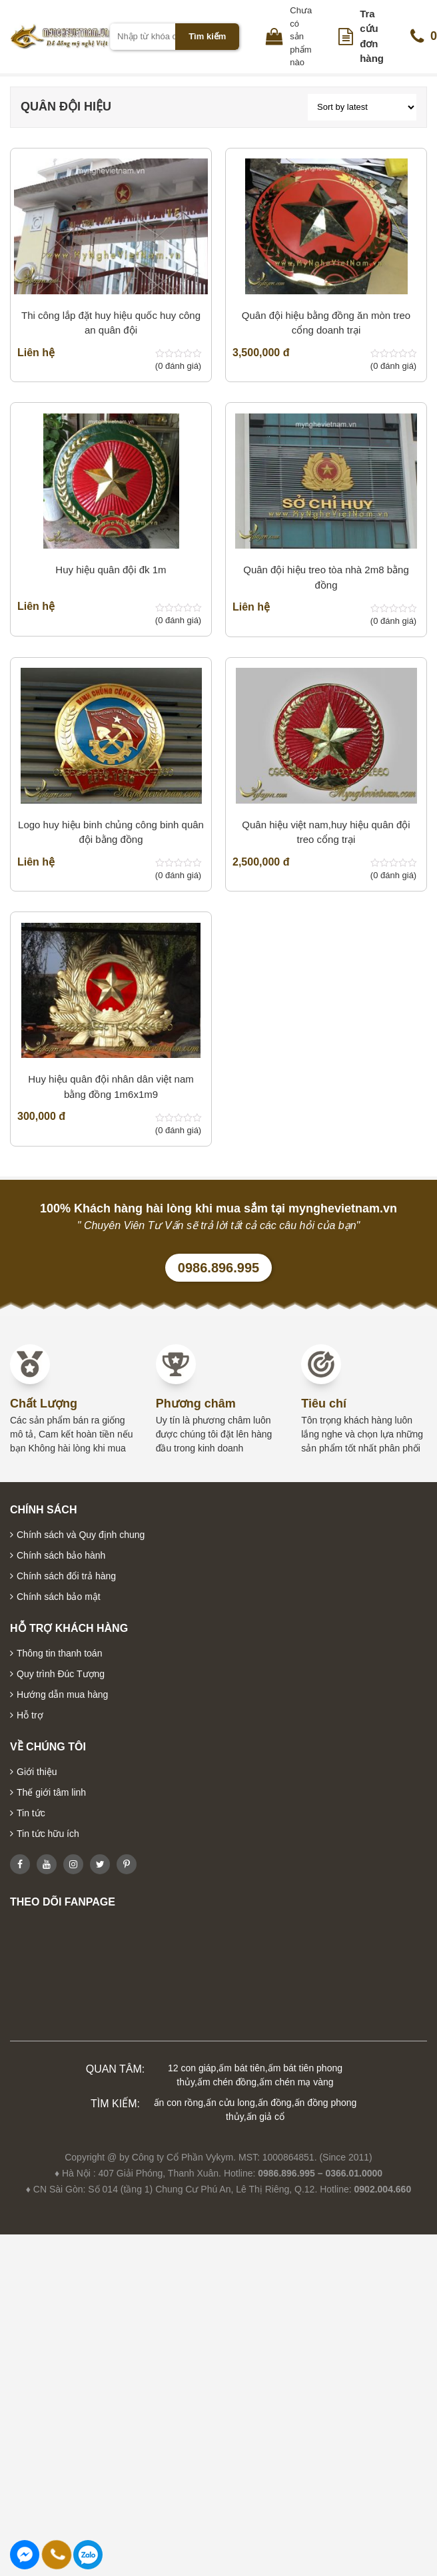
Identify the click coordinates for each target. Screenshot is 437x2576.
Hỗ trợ (30, 1715)
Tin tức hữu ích (48, 1833)
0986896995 (88, 2554)
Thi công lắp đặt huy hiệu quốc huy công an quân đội (111, 323)
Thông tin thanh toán (59, 1653)
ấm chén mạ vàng (296, 2082)
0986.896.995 (218, 1267)
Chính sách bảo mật (59, 1596)
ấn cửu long (230, 2102)
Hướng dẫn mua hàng (62, 1694)
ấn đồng (275, 2102)
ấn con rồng (178, 2102)
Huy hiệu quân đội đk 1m (110, 569)
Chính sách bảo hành (61, 1555)
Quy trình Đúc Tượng (61, 1674)
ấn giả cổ (265, 2116)
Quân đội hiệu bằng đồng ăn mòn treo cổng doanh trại (326, 323)
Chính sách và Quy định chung (81, 1534)
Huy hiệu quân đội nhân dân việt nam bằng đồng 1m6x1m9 (110, 1086)
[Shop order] (362, 107)
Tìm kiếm (207, 36)
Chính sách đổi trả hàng (66, 1576)
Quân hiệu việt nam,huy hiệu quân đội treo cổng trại (326, 832)
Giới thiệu (37, 1771)
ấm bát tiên (241, 2068)
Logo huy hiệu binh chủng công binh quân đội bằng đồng (111, 832)
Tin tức (31, 1813)
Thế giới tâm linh (51, 1792)
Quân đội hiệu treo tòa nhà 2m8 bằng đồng (326, 577)
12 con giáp (192, 2068)
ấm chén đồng (226, 2082)
